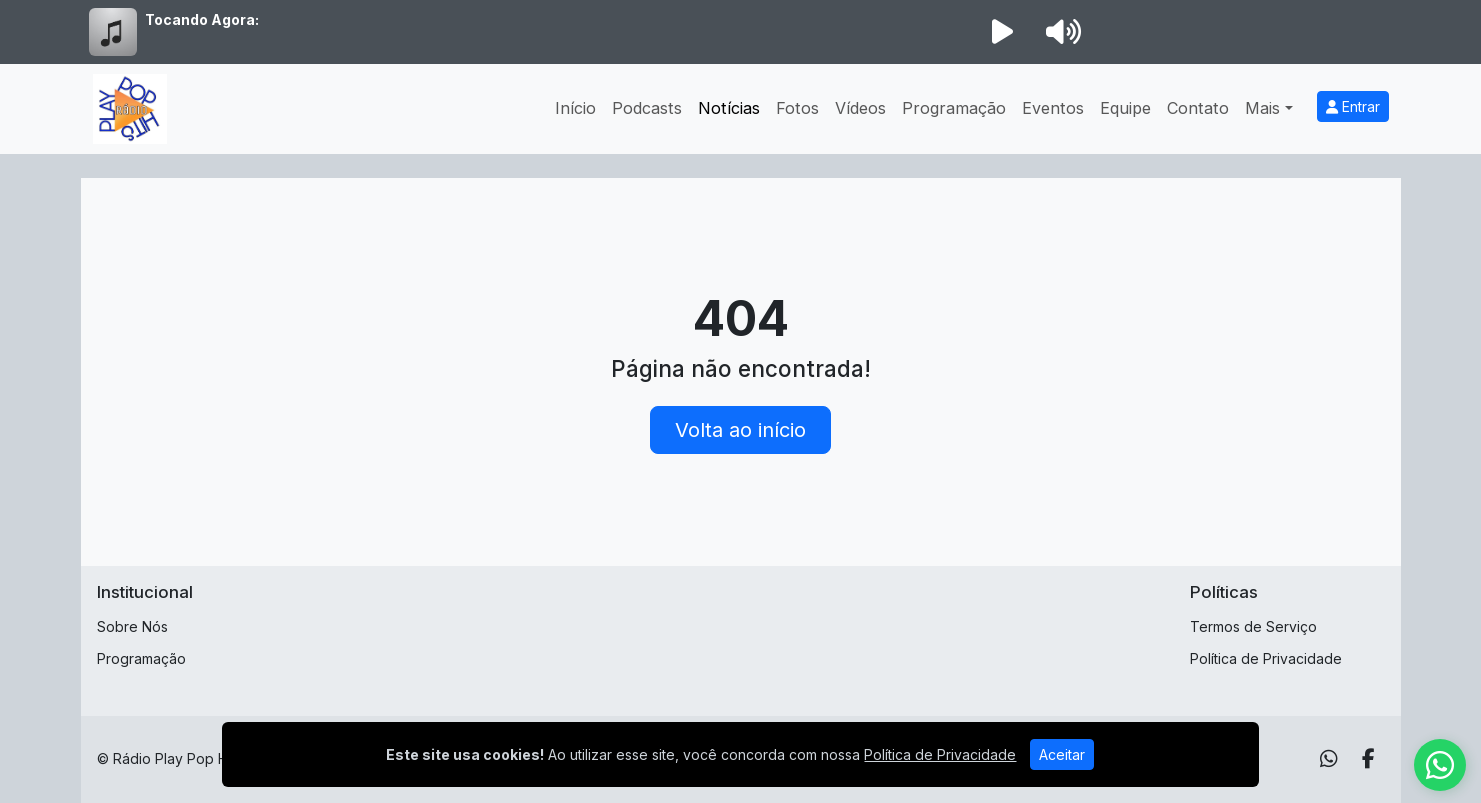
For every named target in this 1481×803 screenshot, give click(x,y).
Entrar (1353, 106)
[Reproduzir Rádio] (1003, 32)
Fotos (797, 108)
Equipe (1125, 108)
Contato (1198, 108)
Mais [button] (1262, 108)
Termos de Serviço (1253, 626)
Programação (954, 108)
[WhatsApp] (1329, 759)
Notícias (729, 108)
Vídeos (860, 108)
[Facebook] (1368, 759)
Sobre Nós (132, 626)
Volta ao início (740, 430)
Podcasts (647, 108)
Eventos (1053, 108)
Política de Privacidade (1266, 658)
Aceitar (1062, 754)
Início (575, 108)
